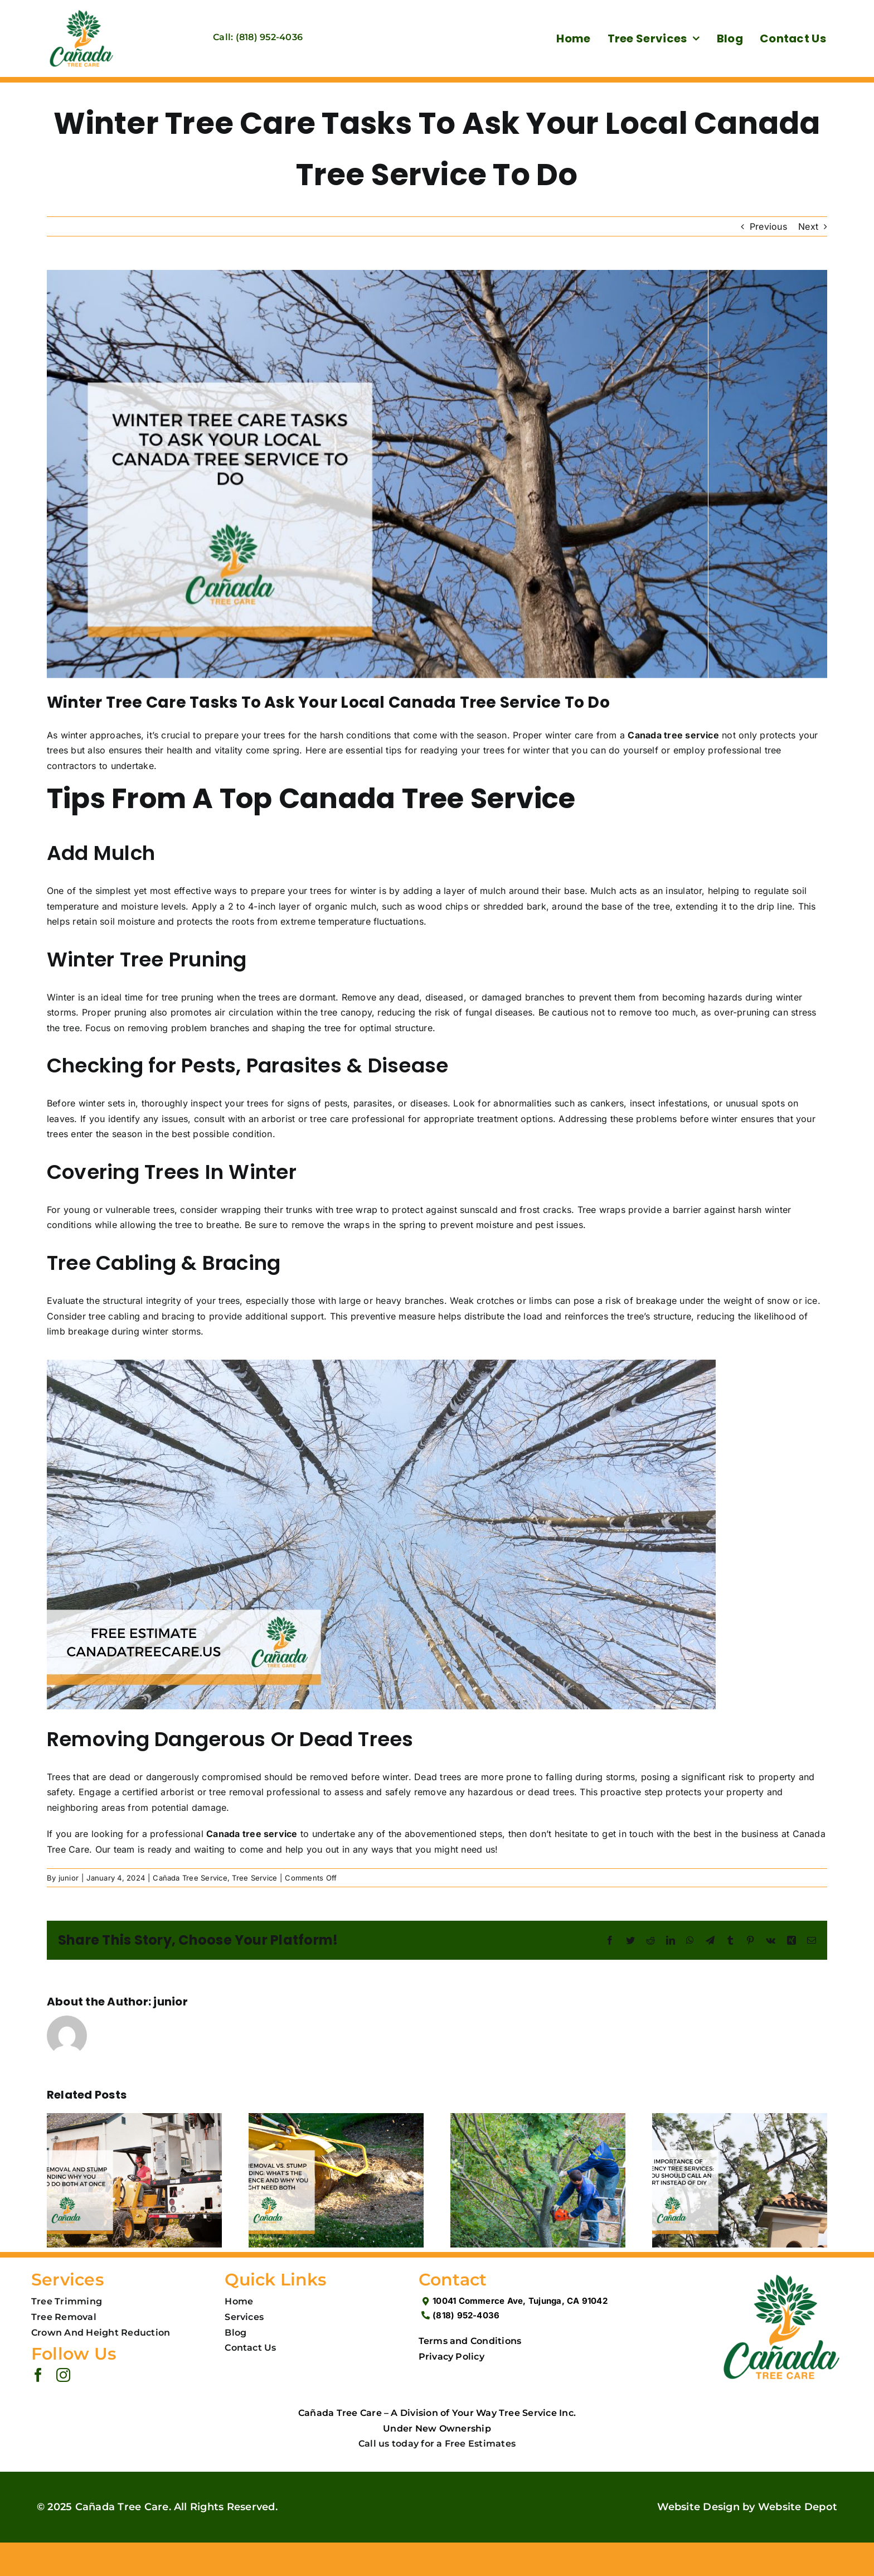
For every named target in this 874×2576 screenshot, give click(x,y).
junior (69, 1877)
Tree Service (254, 1877)
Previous (768, 226)
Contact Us (250, 2347)
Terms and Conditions (470, 2341)
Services (244, 2317)
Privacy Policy (451, 2356)
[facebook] (38, 2375)
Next (808, 226)
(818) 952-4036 (466, 2315)
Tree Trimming (66, 2301)
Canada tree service (673, 735)
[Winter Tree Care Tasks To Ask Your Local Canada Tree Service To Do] (437, 474)
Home (239, 2301)
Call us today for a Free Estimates (437, 2443)
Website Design (698, 2507)
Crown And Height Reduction (100, 2332)
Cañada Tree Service (190, 1877)
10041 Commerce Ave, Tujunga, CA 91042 (520, 2300)
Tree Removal (63, 2317)
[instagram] (63, 2375)
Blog (235, 2332)
